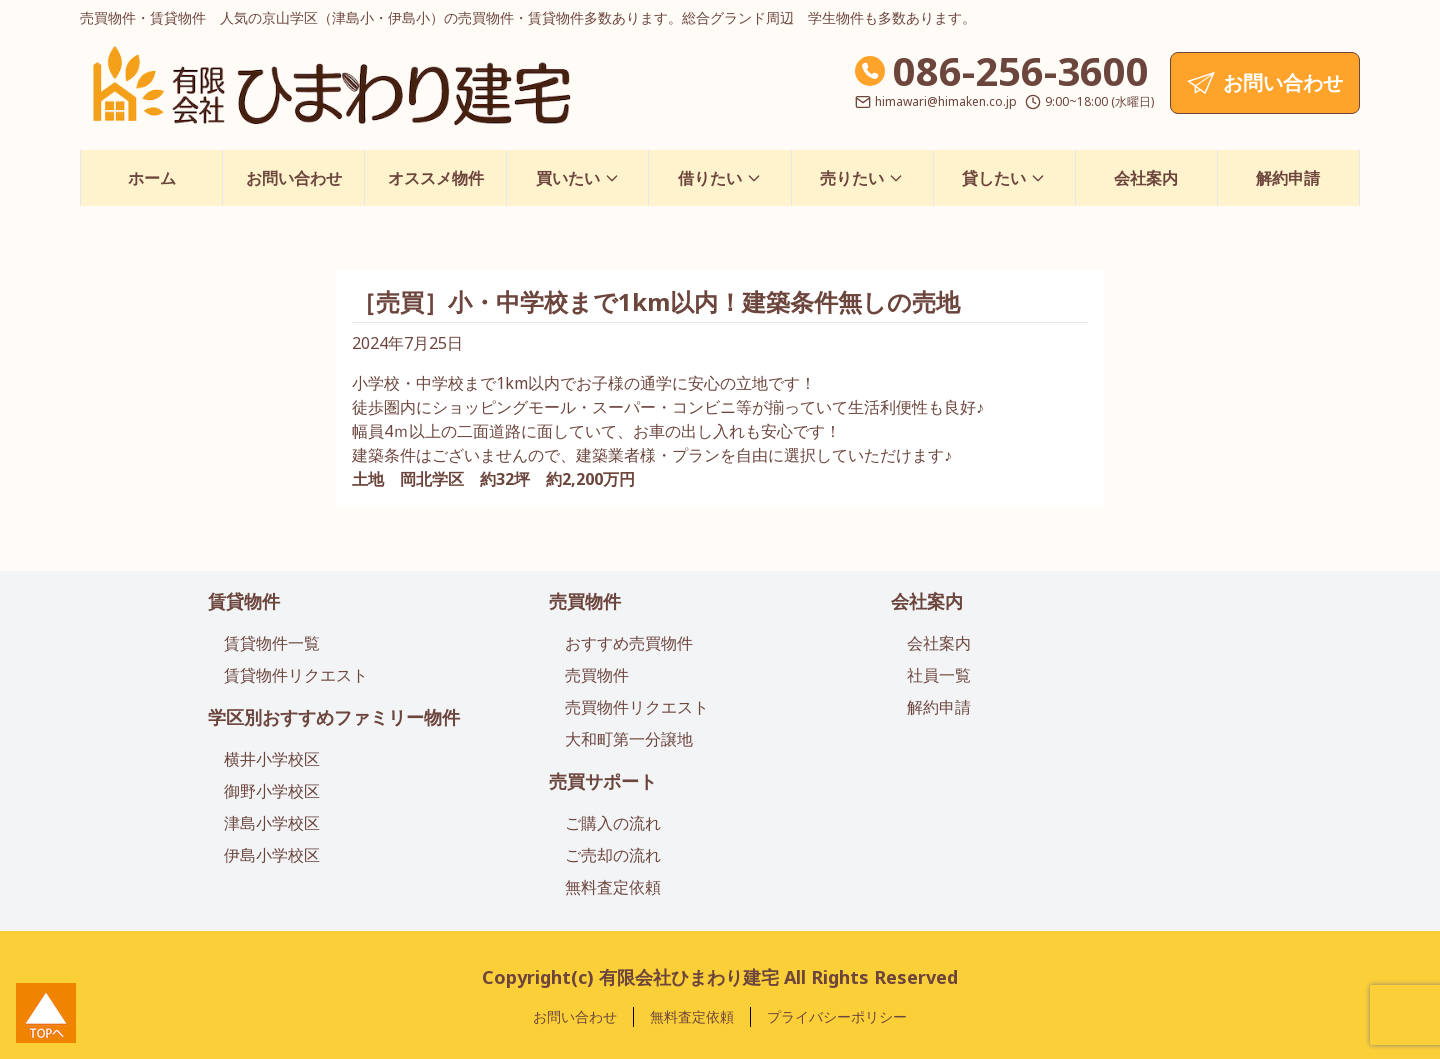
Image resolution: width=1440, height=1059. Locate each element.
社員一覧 (939, 675)
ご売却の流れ (613, 855)
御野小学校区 (272, 791)
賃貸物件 (244, 601)
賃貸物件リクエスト (296, 675)
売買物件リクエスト (637, 707)
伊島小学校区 (272, 855)
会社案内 (1146, 178)
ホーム (152, 178)
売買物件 (585, 601)
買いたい (578, 178)
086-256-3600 (1021, 70)
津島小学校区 (272, 823)
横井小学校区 (272, 759)
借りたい (720, 178)
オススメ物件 (436, 178)
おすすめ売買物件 (629, 643)
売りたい (862, 178)
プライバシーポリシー (837, 1016)
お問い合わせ (294, 178)
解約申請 (1288, 178)
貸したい (1004, 178)
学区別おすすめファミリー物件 (334, 717)
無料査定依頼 (613, 887)
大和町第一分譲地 (629, 739)
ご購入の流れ (613, 823)
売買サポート (603, 781)
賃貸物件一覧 (272, 643)
